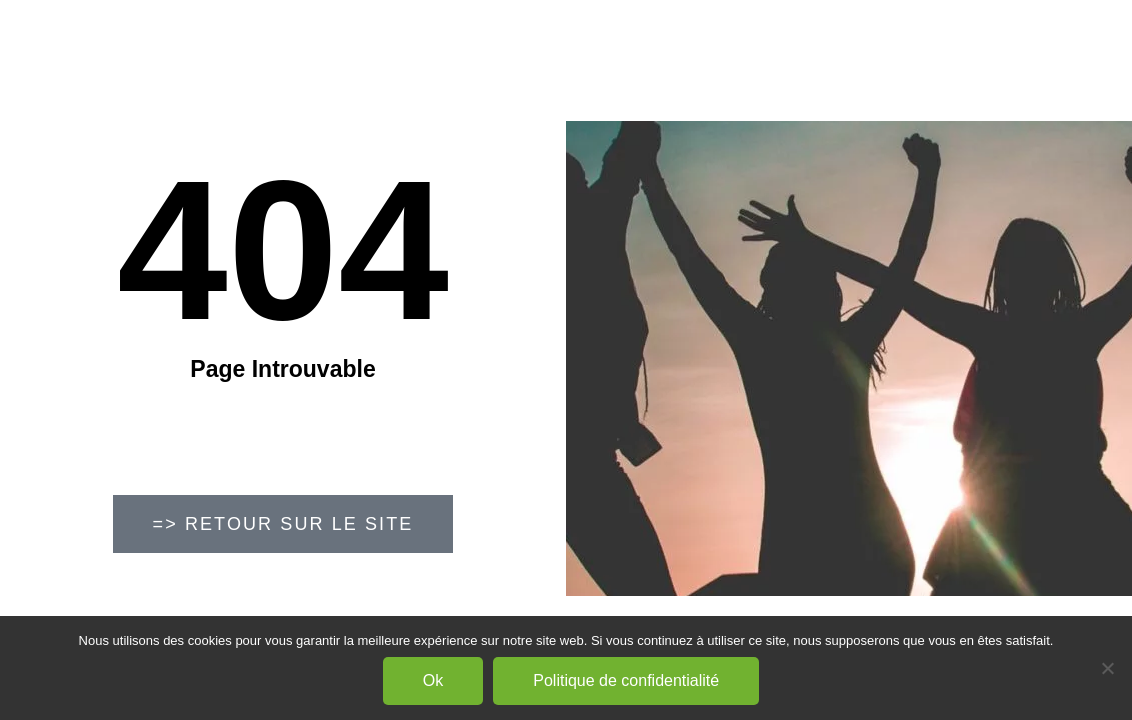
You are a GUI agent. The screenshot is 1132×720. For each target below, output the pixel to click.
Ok (433, 680)
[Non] (1107, 668)
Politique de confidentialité (626, 680)
